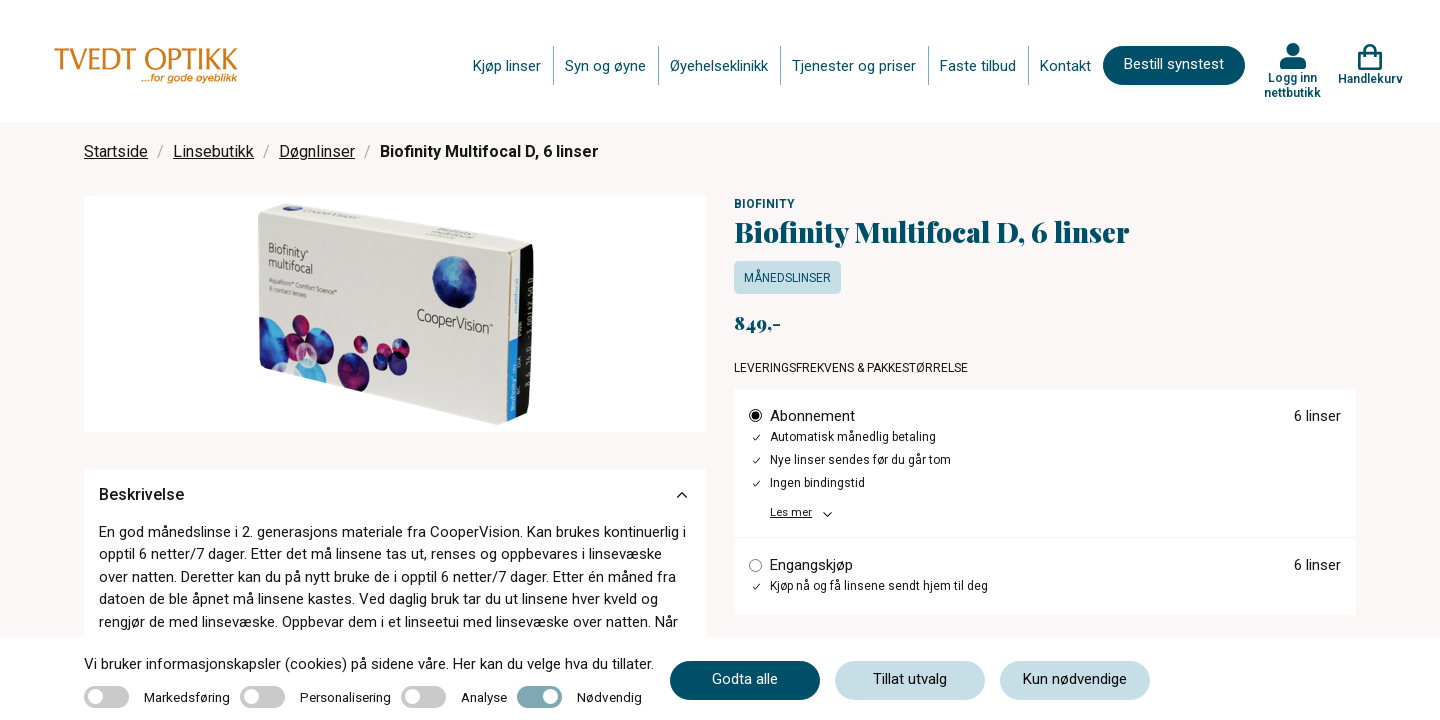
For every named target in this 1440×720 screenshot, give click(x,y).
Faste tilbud (978, 66)
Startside (116, 151)
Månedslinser (787, 278)
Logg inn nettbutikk (1292, 85)
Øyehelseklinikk (719, 66)
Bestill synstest (1174, 64)
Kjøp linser (507, 66)
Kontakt (1065, 66)
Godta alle (745, 679)
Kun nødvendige (1075, 679)
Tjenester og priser (854, 66)
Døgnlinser (317, 151)
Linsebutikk (213, 151)
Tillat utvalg (910, 679)
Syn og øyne (605, 66)
